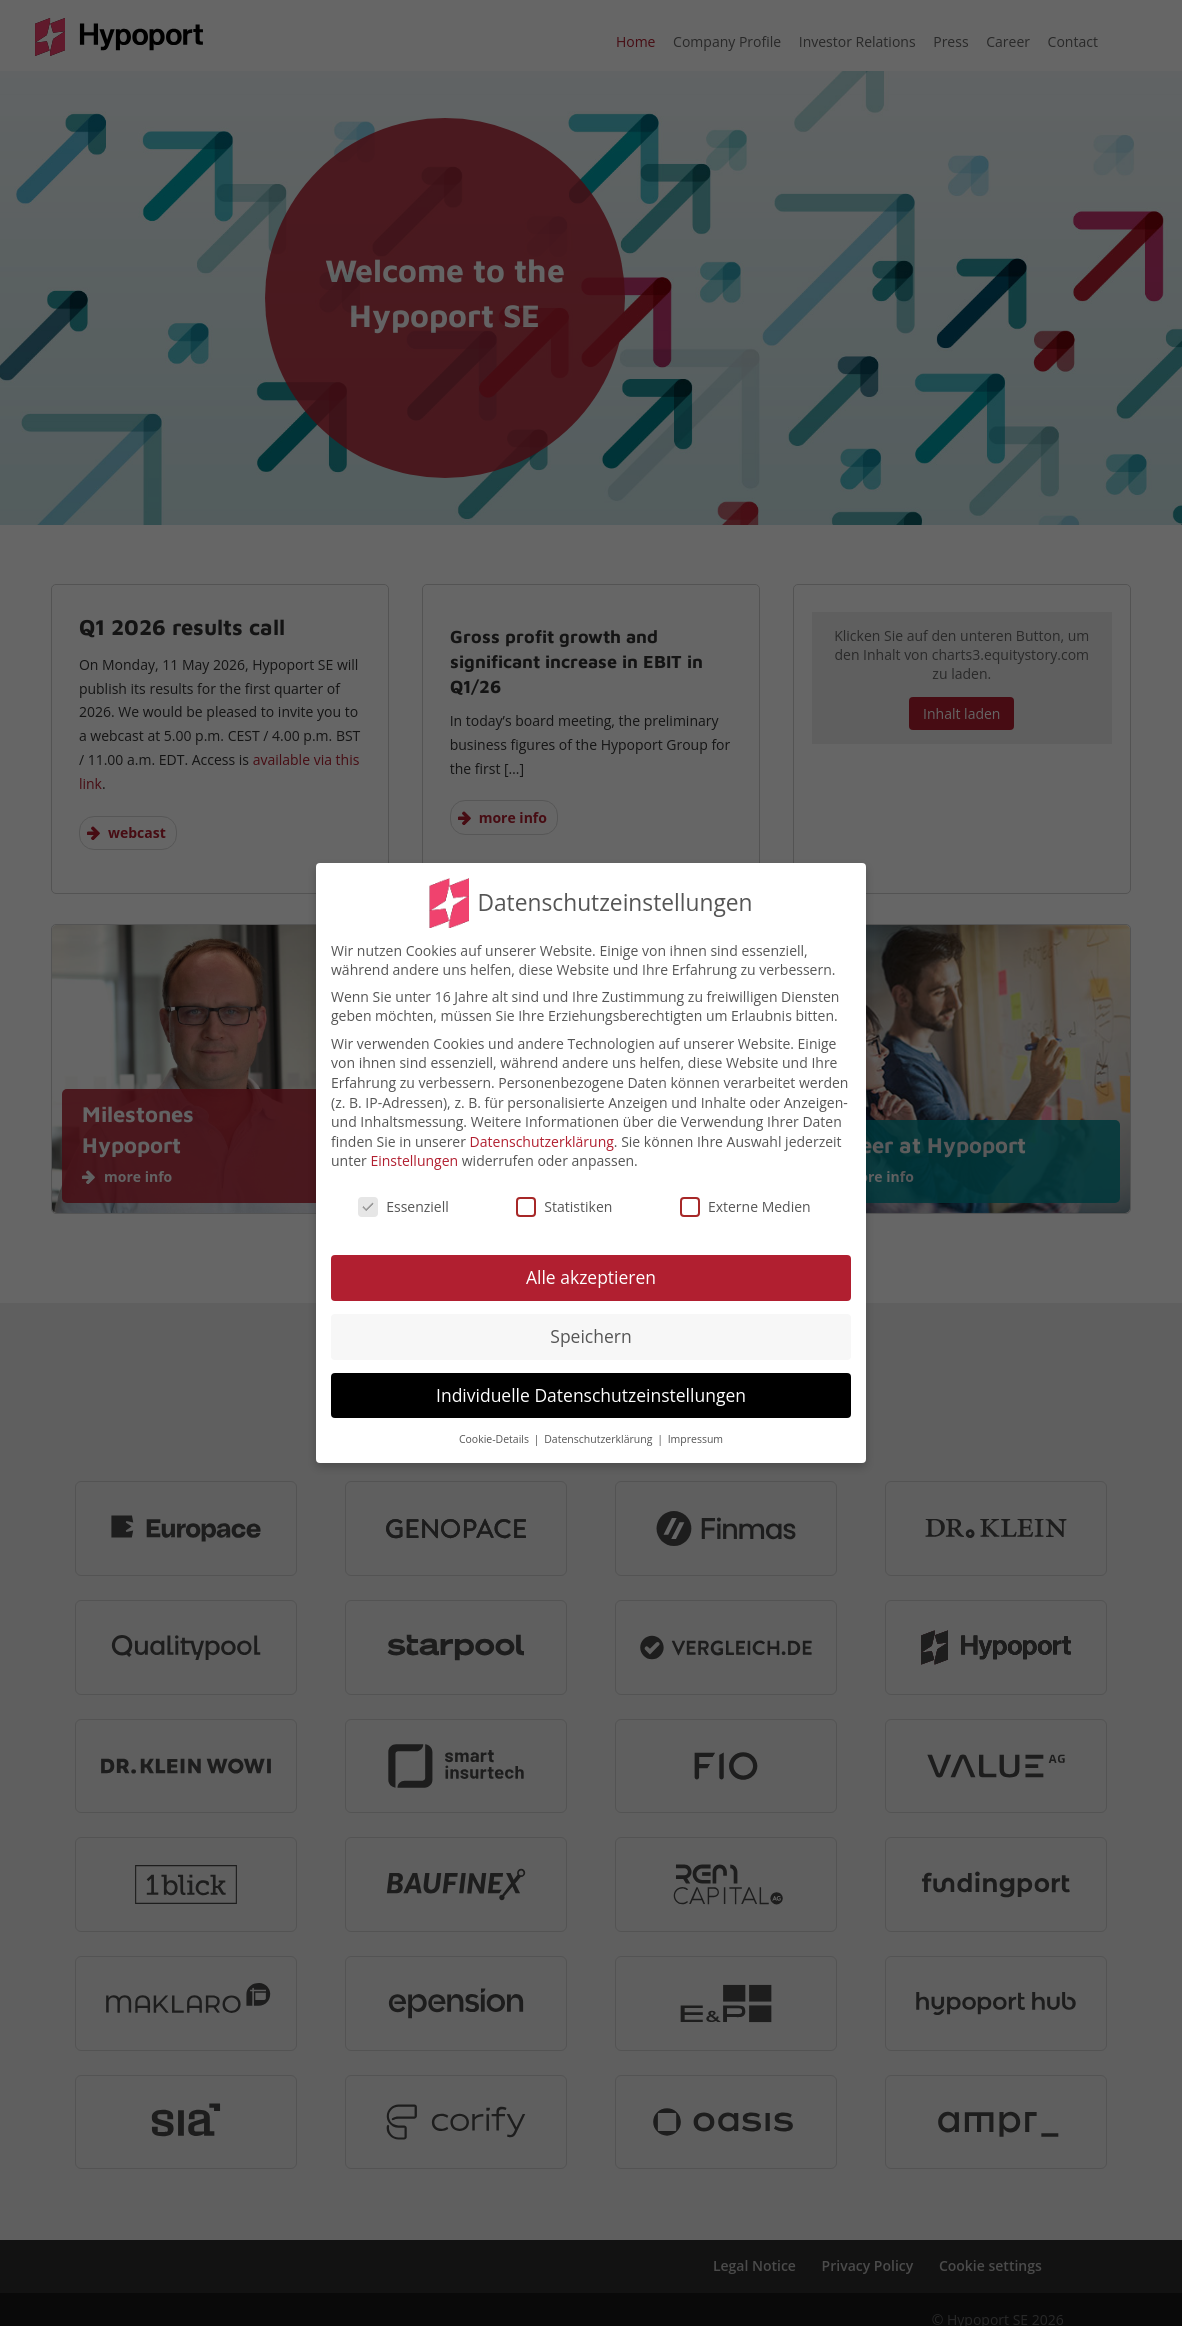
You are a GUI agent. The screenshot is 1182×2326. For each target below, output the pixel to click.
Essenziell (403, 1206)
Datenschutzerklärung (542, 1141)
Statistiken (564, 1206)
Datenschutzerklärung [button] (599, 1439)
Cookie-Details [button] (495, 1439)
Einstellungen (414, 1160)
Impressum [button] (695, 1439)
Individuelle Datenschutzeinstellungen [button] (591, 1395)
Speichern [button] (590, 1336)
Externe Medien (745, 1206)
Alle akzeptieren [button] (591, 1277)
